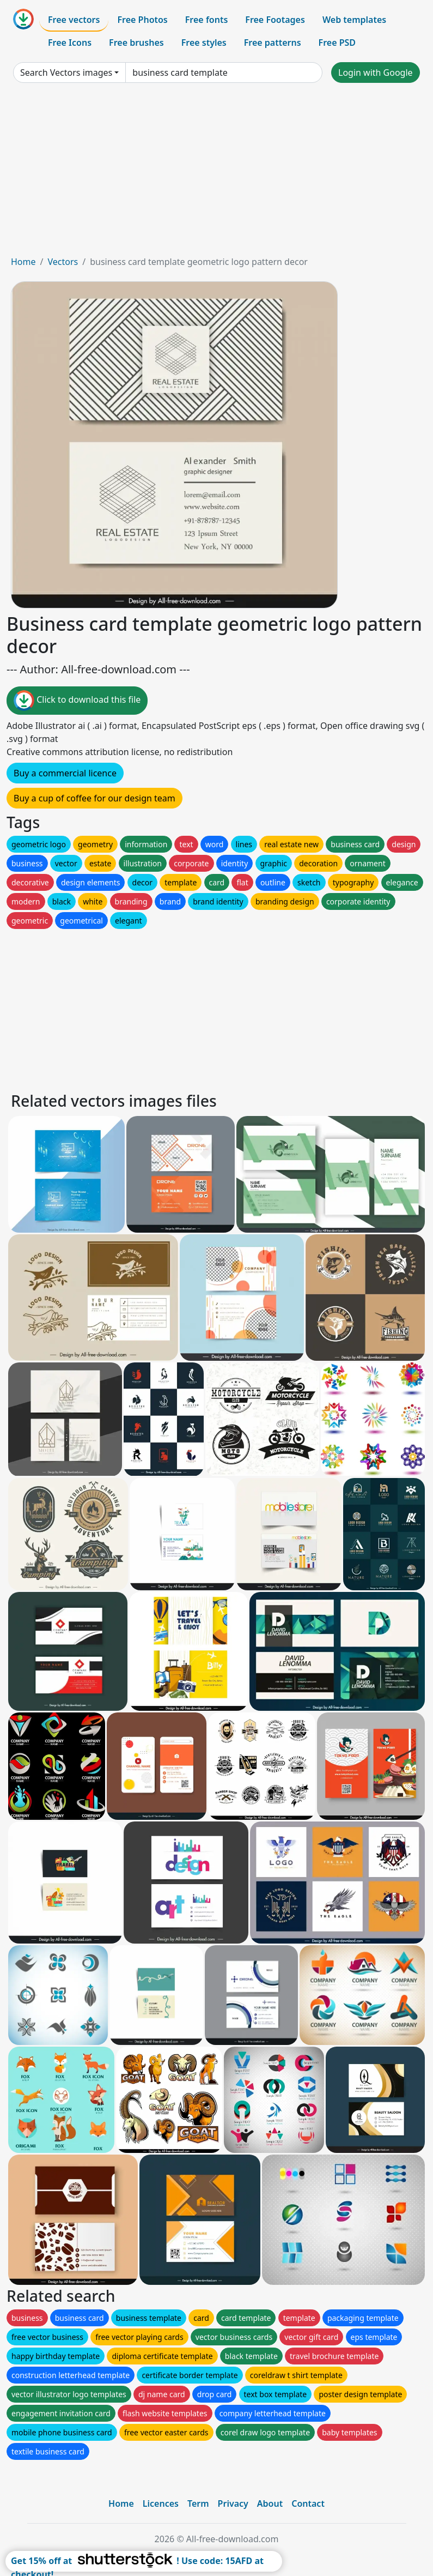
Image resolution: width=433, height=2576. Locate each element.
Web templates (354, 20)
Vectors (62, 262)
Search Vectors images (66, 73)
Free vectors (74, 20)
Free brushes (136, 43)
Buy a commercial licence (65, 773)
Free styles (204, 43)
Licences (161, 2503)
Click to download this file (77, 700)
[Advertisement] (216, 173)
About (270, 2503)
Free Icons (70, 43)
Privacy (233, 2503)
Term (198, 2503)
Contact (308, 2503)
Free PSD (337, 43)
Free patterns (272, 43)
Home (23, 262)
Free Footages (275, 20)
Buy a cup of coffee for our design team (94, 798)
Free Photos (142, 20)
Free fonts (206, 20)
